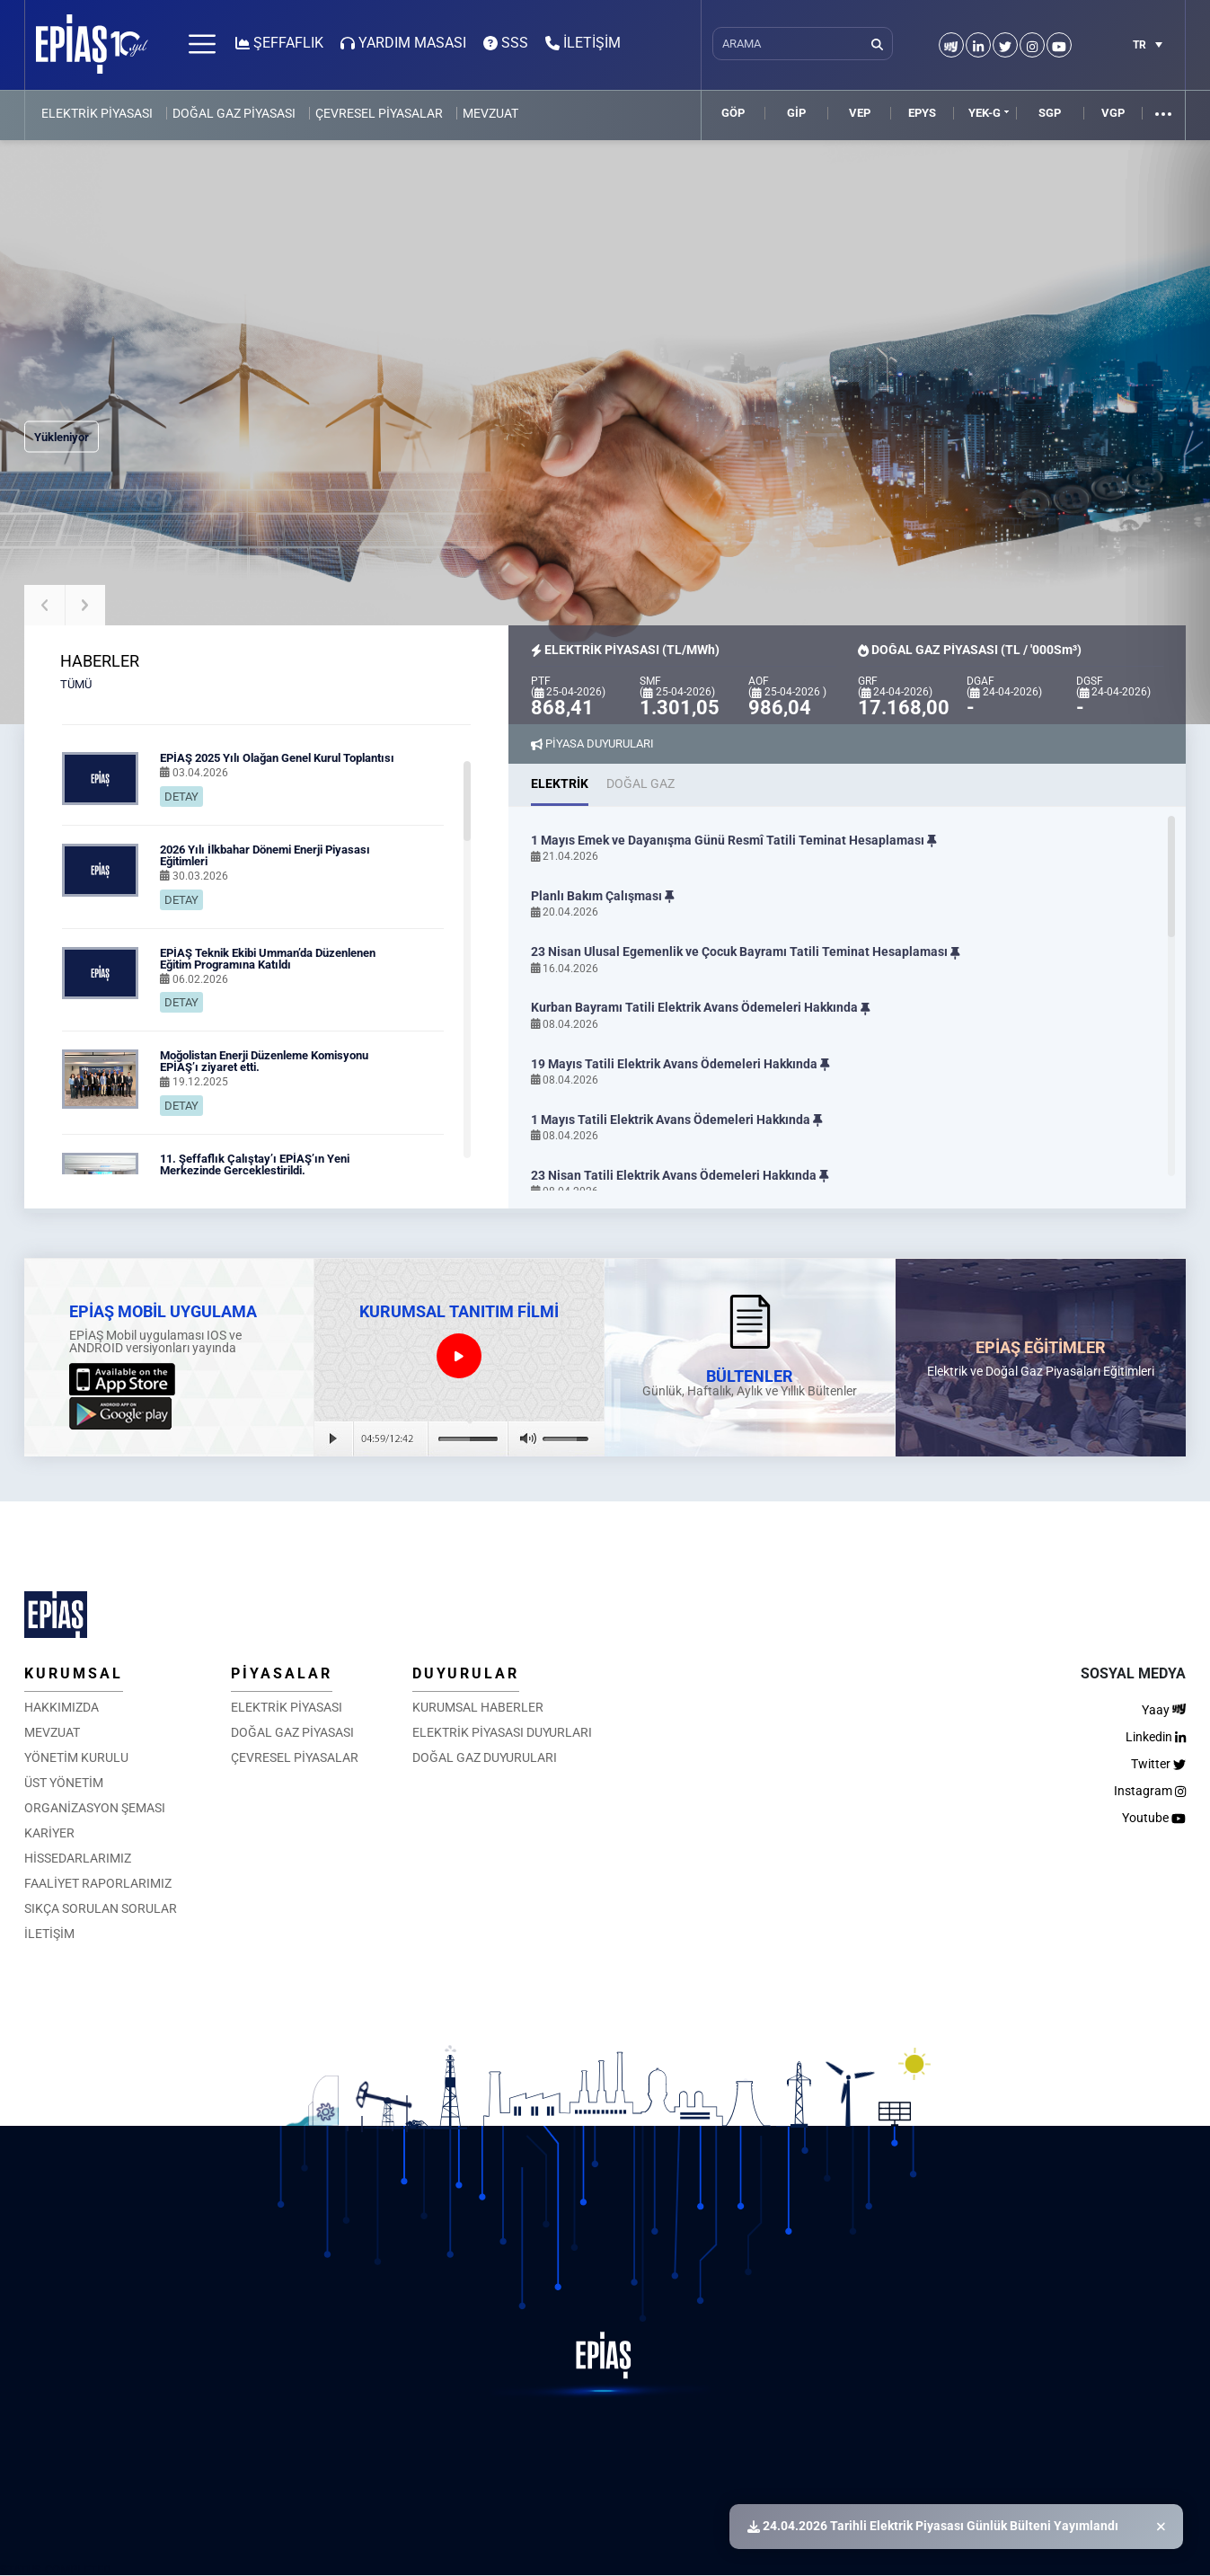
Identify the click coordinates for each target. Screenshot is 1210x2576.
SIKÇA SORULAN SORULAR (100, 1908)
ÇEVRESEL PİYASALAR (379, 113)
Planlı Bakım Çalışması (603, 896)
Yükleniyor (61, 437)
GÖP (733, 113)
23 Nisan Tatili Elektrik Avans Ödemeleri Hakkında (680, 1175)
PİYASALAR (281, 1673)
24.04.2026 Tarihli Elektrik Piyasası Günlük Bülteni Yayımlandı (932, 2525)
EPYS (922, 113)
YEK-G (984, 113)
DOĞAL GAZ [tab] (640, 783)
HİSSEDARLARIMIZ (77, 1858)
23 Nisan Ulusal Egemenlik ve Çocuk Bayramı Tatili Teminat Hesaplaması (745, 952)
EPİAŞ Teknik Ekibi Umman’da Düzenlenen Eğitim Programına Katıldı (267, 958)
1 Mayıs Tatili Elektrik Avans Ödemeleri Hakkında (677, 1120)
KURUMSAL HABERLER (477, 1707)
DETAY (181, 796)
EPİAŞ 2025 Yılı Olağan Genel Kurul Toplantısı (277, 758)
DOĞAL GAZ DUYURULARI (484, 1757)
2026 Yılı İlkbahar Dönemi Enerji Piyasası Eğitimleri (265, 855)
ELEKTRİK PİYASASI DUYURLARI (502, 1732)
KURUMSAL (73, 1673)
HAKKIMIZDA (61, 1707)
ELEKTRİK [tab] (559, 783)
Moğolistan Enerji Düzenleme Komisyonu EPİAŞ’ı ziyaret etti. (264, 1061)
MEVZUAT (490, 113)
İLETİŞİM (49, 1933)
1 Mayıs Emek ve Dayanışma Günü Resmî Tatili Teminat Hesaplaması (734, 840)
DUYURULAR (465, 1673)
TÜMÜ (76, 684)
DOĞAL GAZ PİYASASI (234, 113)
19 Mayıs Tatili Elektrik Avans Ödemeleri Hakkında (680, 1064)
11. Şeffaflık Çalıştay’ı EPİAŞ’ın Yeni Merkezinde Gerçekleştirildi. (254, 1164)
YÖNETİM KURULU (76, 1757)
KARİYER (49, 1833)
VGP (1113, 113)
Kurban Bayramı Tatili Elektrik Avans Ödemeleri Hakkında (700, 1007)
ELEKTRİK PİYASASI (97, 113)
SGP (1049, 113)
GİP (796, 113)
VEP (859, 113)
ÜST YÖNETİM (63, 1782)
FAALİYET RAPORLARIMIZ (98, 1883)
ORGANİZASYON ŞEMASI (94, 1808)
